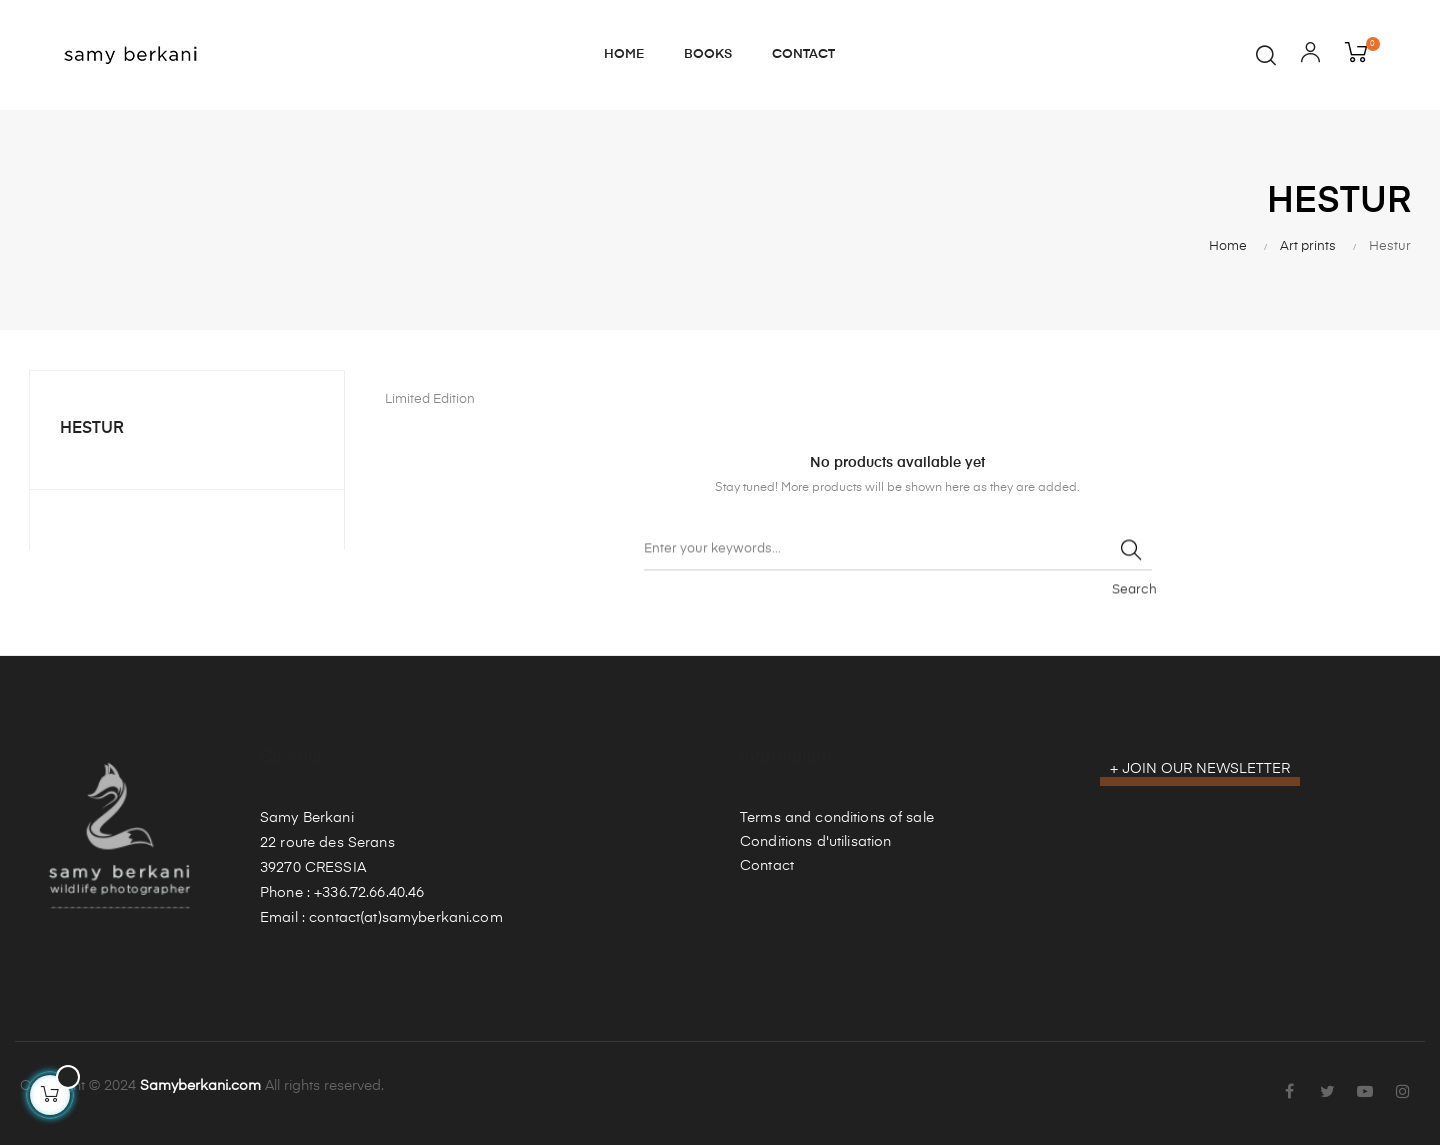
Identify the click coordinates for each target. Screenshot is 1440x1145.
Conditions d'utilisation (815, 842)
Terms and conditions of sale (837, 818)
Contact (767, 866)
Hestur (92, 429)
